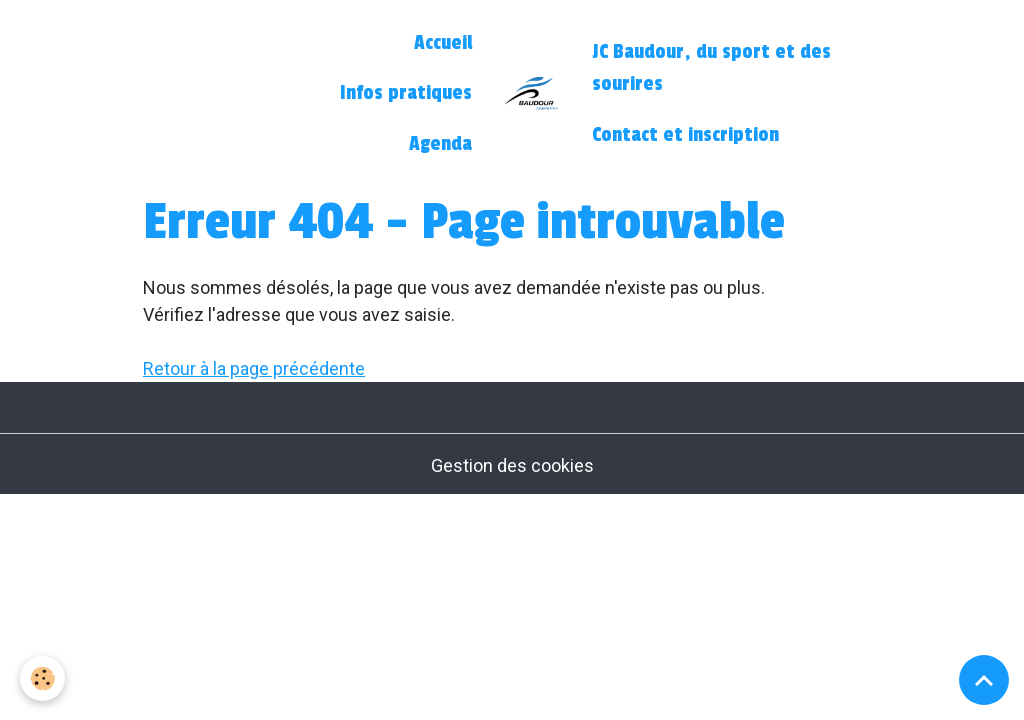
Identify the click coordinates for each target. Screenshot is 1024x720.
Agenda (440, 144)
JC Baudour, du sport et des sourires (711, 68)
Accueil (443, 43)
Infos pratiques (406, 93)
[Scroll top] (984, 680)
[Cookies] (42, 678)
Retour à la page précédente (254, 368)
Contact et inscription (685, 135)
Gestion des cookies (512, 465)
